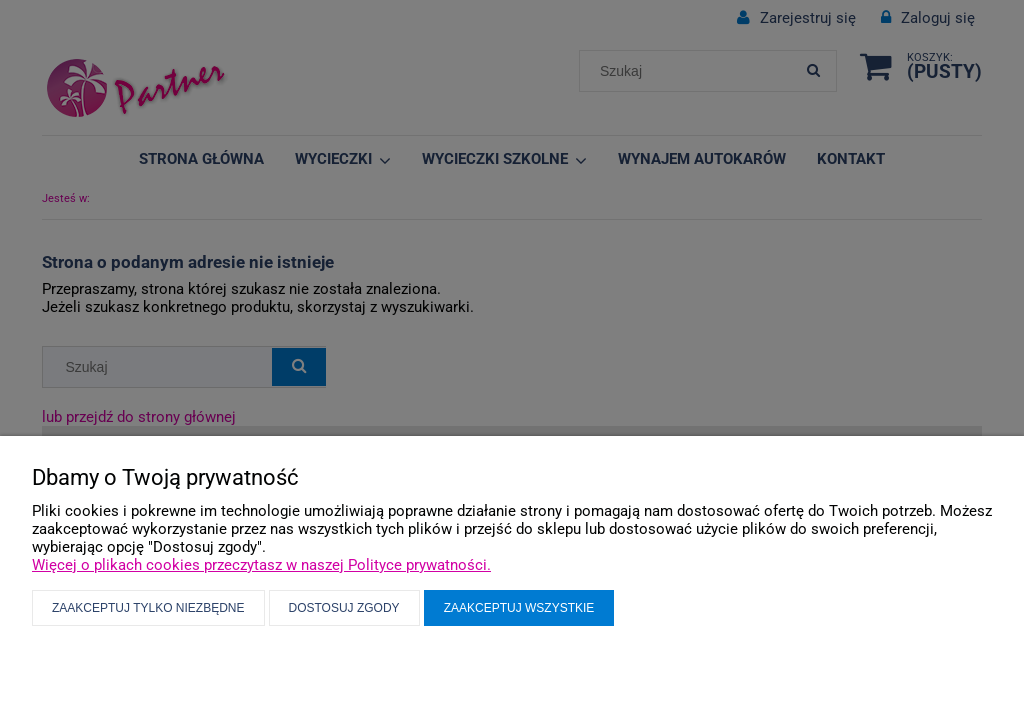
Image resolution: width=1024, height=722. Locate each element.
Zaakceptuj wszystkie (519, 608)
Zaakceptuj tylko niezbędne (148, 608)
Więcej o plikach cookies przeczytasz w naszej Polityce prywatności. (261, 565)
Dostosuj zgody (344, 608)
